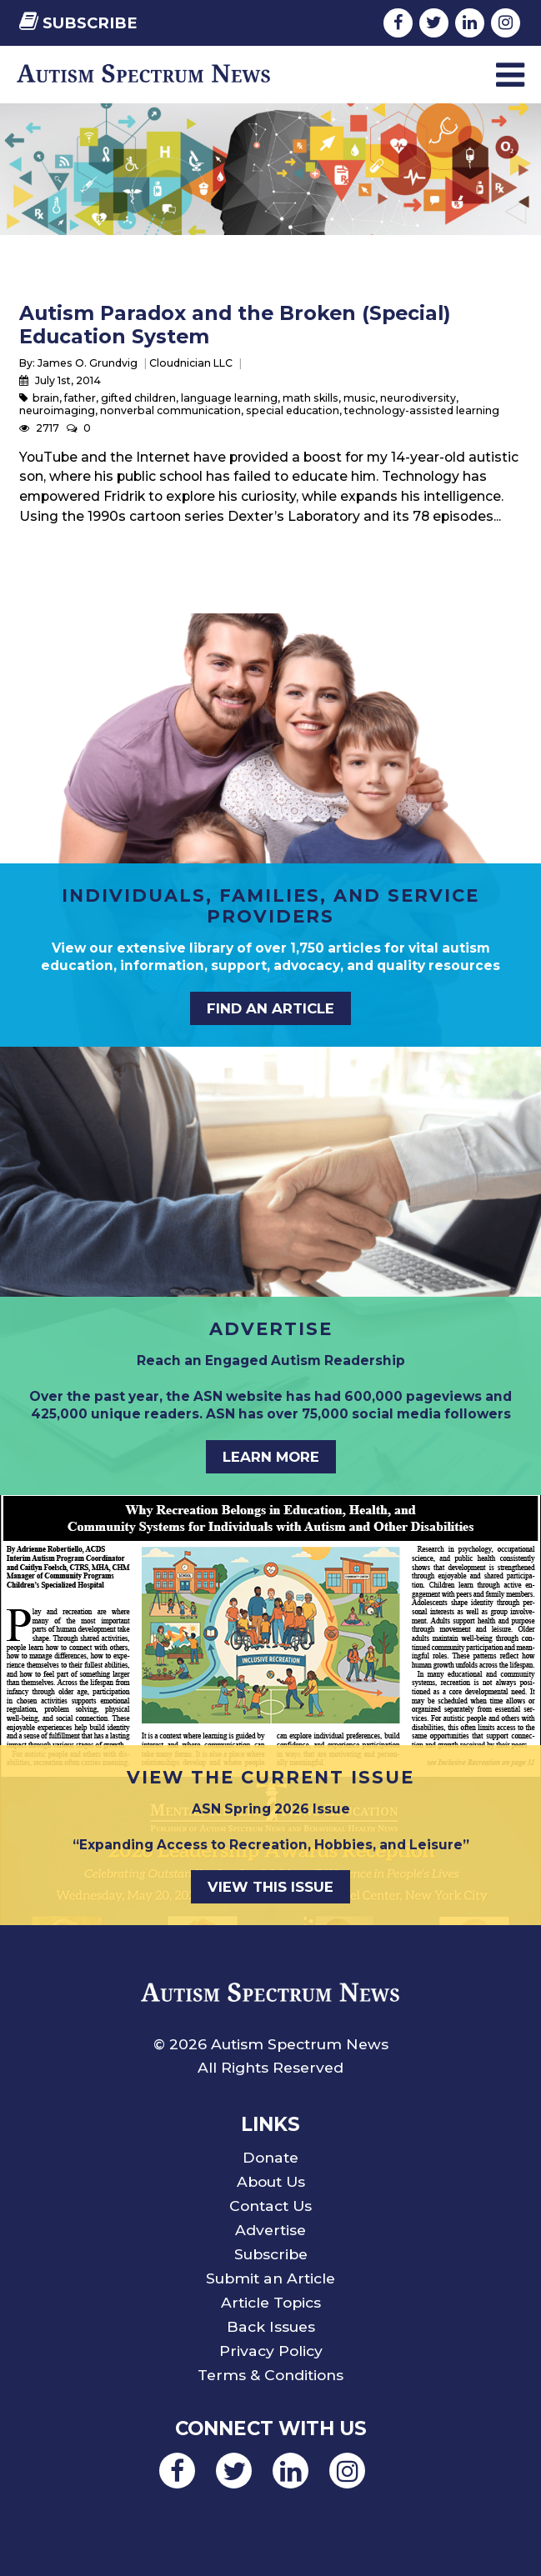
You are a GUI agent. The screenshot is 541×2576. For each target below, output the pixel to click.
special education (292, 410)
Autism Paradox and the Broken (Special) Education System (234, 324)
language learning (229, 398)
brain (46, 398)
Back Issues (271, 2326)
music (359, 398)
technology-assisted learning (421, 410)
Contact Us (270, 2205)
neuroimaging (57, 410)
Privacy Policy (271, 2350)
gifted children (138, 398)
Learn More (271, 1456)
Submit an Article (270, 2278)
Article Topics (271, 2302)
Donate (270, 2157)
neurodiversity (418, 398)
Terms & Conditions (270, 2374)
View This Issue (270, 1886)
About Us (271, 2181)
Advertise (270, 2229)
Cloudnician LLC (191, 363)
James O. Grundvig (88, 363)
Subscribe (78, 23)
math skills (310, 398)
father (80, 398)
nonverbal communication (170, 410)
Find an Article (270, 1008)
